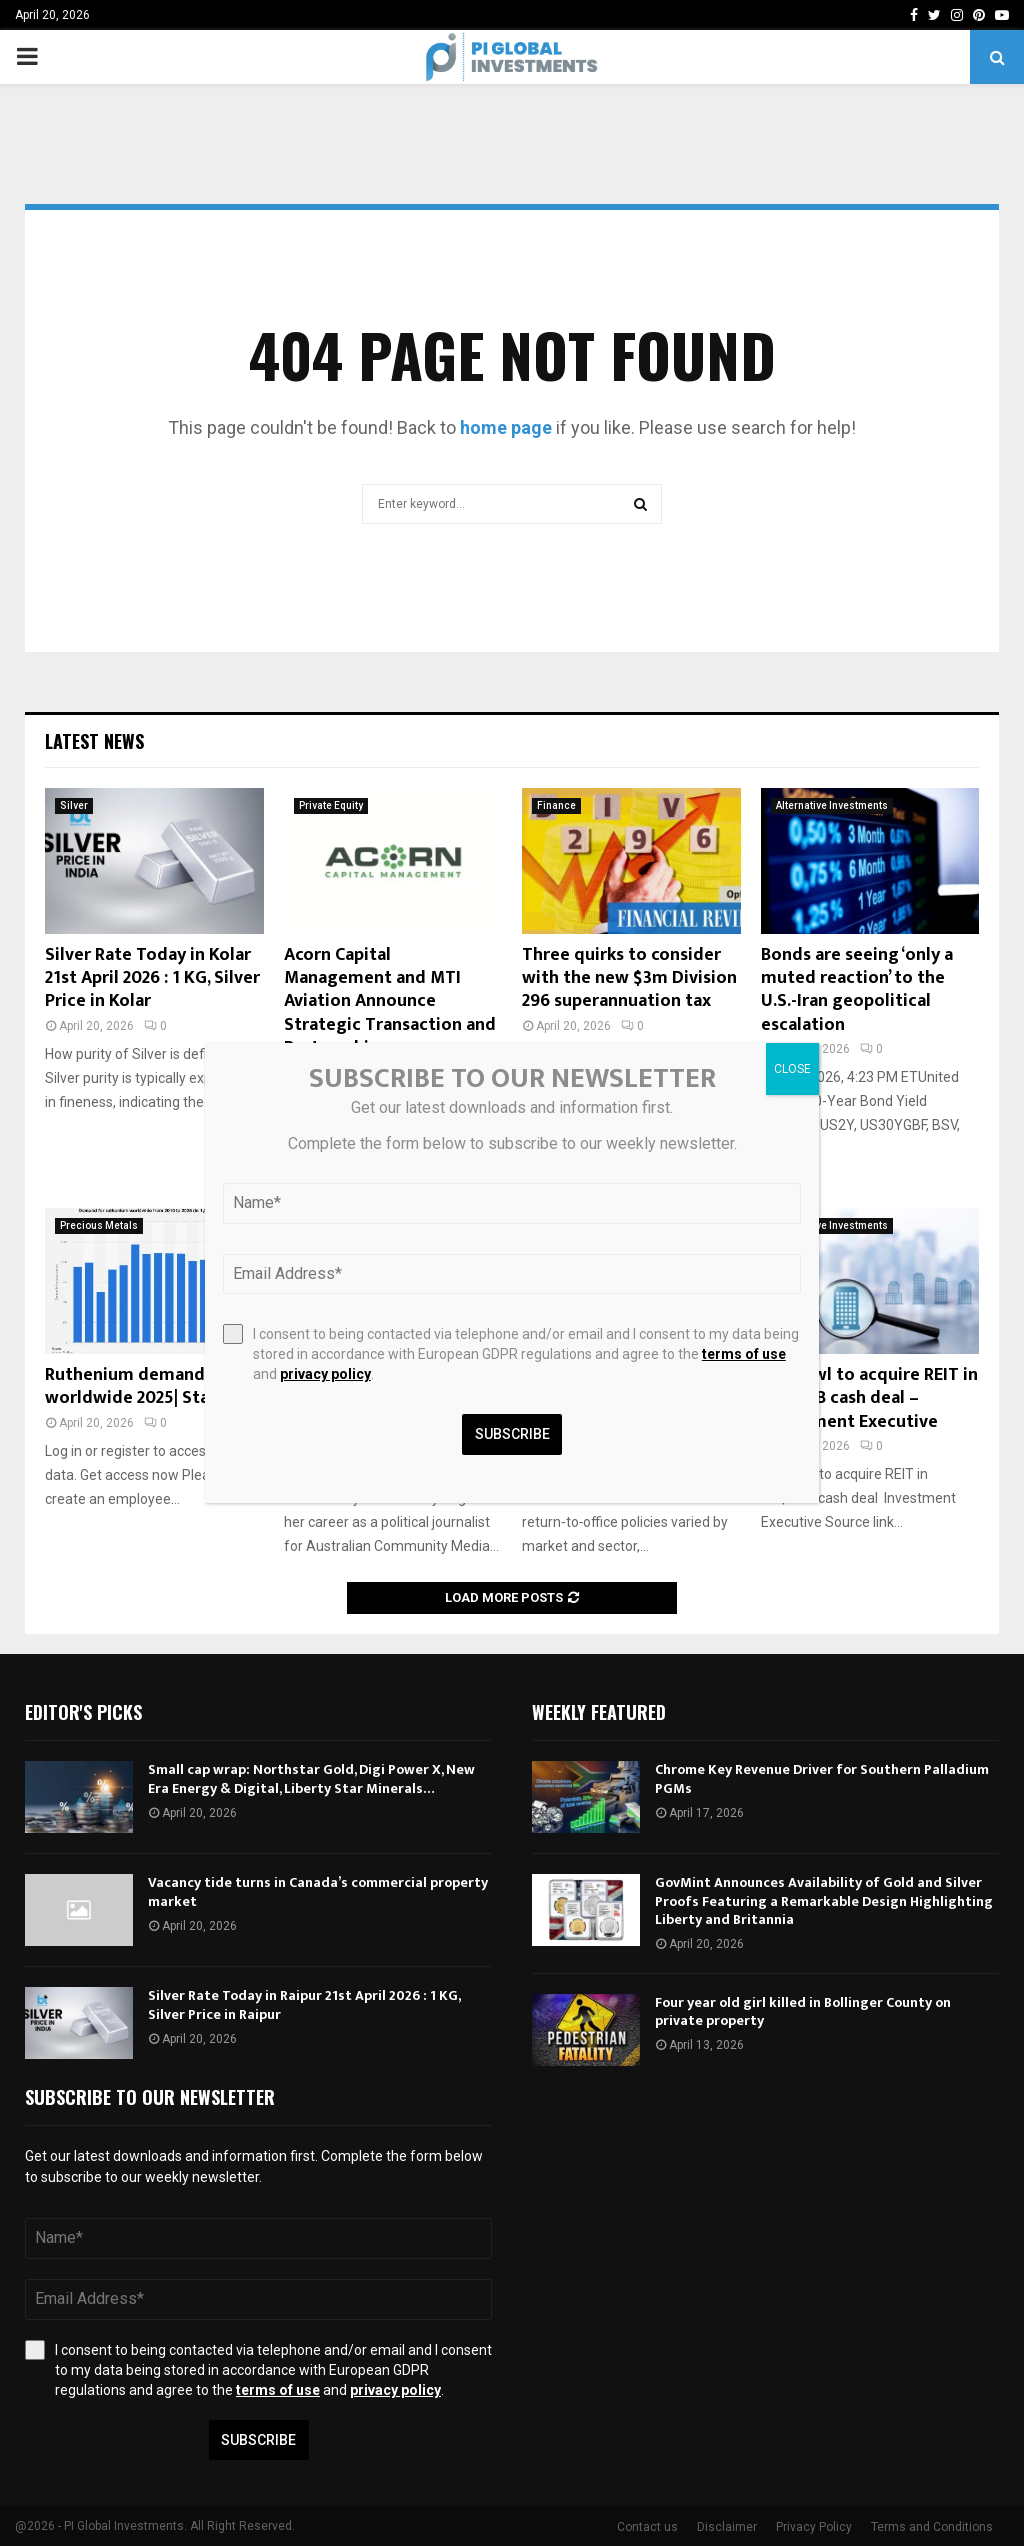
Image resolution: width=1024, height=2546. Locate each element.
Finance (556, 805)
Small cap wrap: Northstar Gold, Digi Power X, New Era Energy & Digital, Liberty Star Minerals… (311, 1778)
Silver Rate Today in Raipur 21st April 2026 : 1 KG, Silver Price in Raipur (304, 2004)
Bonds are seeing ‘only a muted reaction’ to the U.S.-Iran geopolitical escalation (857, 990)
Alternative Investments (832, 805)
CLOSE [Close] (792, 1069)
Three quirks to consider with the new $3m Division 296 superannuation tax (629, 978)
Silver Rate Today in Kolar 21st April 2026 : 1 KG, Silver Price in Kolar (152, 978)
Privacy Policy (814, 2527)
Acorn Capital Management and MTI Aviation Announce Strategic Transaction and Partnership (390, 1002)
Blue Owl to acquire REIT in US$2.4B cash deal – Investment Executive (869, 1398)
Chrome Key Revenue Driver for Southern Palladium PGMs (822, 1778)
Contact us (647, 2527)
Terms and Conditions (932, 2527)
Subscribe (258, 2440)
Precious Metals (99, 1225)
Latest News (94, 741)
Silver (74, 805)
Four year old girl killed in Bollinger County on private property (803, 2011)
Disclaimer (727, 2527)
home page (506, 427)
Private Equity (331, 805)
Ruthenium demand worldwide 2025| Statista (146, 1386)
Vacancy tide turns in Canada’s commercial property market (318, 1891)
